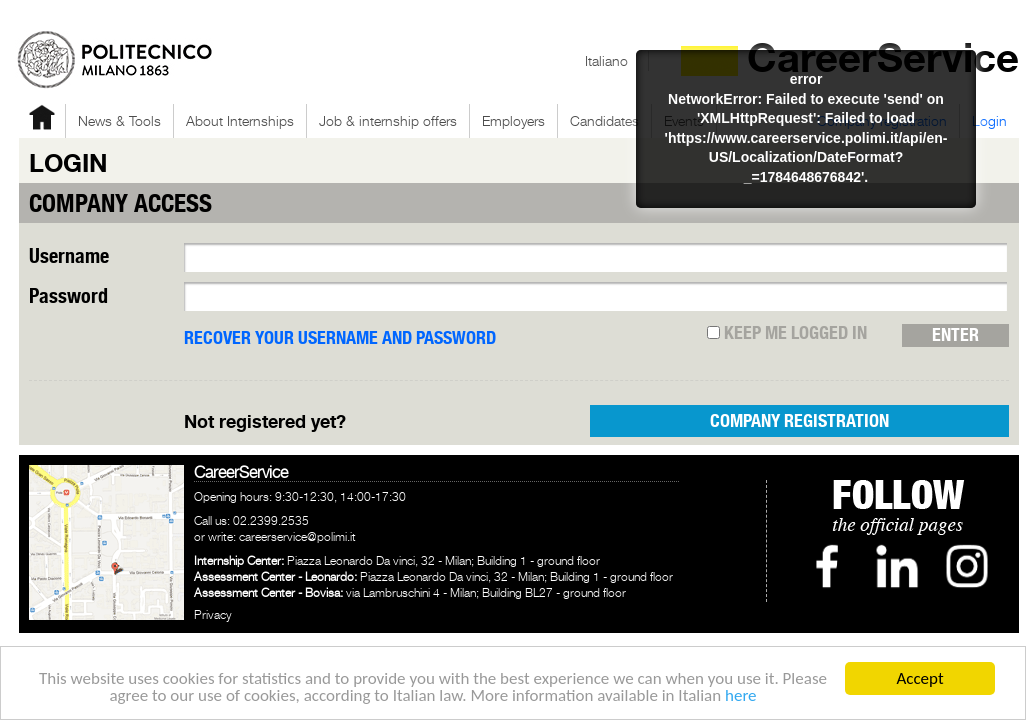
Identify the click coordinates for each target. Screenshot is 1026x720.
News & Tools (119, 120)
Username (69, 257)
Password (68, 297)
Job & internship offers (388, 120)
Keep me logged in (787, 334)
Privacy (213, 614)
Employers (513, 120)
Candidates (604, 120)
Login (989, 120)
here (741, 696)
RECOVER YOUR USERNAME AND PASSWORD (340, 339)
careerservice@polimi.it (297, 536)
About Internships (240, 120)
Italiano (606, 60)
